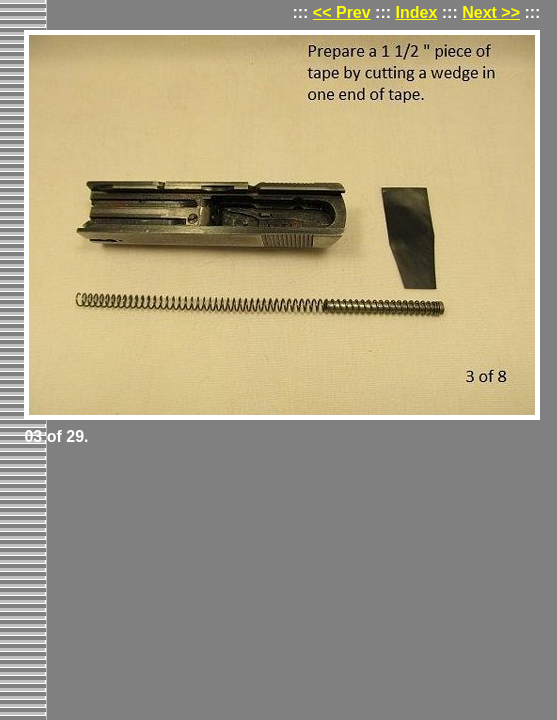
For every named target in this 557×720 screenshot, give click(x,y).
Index (417, 12)
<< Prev (342, 12)
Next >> (491, 12)
